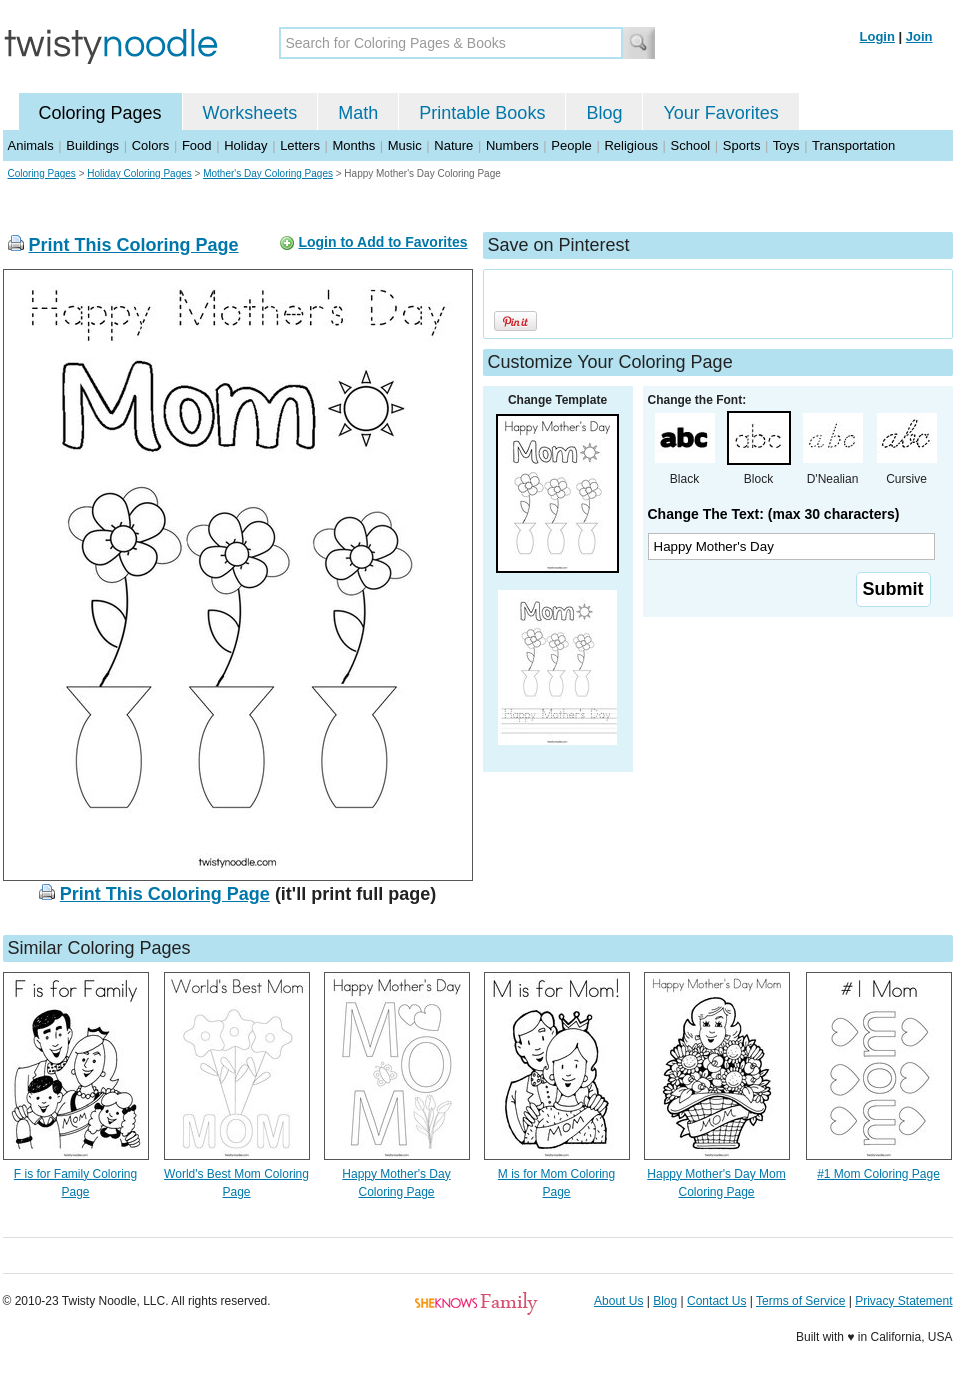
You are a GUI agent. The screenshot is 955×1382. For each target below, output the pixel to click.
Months (354, 145)
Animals (31, 145)
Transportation (853, 145)
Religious (630, 145)
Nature (453, 145)
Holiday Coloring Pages (139, 173)
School (691, 145)
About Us (618, 1301)
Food (197, 145)
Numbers (512, 145)
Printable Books (482, 113)
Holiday (245, 145)
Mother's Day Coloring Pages (268, 173)
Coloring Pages (100, 113)
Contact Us (716, 1301)
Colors (151, 145)
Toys (786, 145)
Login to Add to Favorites (382, 242)
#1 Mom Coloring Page (878, 1174)
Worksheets (250, 113)
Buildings (92, 145)
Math (358, 113)
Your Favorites (720, 113)
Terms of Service (800, 1301)
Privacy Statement (903, 1301)
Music (405, 145)
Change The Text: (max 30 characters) (774, 514)
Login (877, 36)
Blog (604, 113)
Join (919, 36)
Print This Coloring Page (134, 245)
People (571, 145)
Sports (742, 145)
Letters (300, 145)
